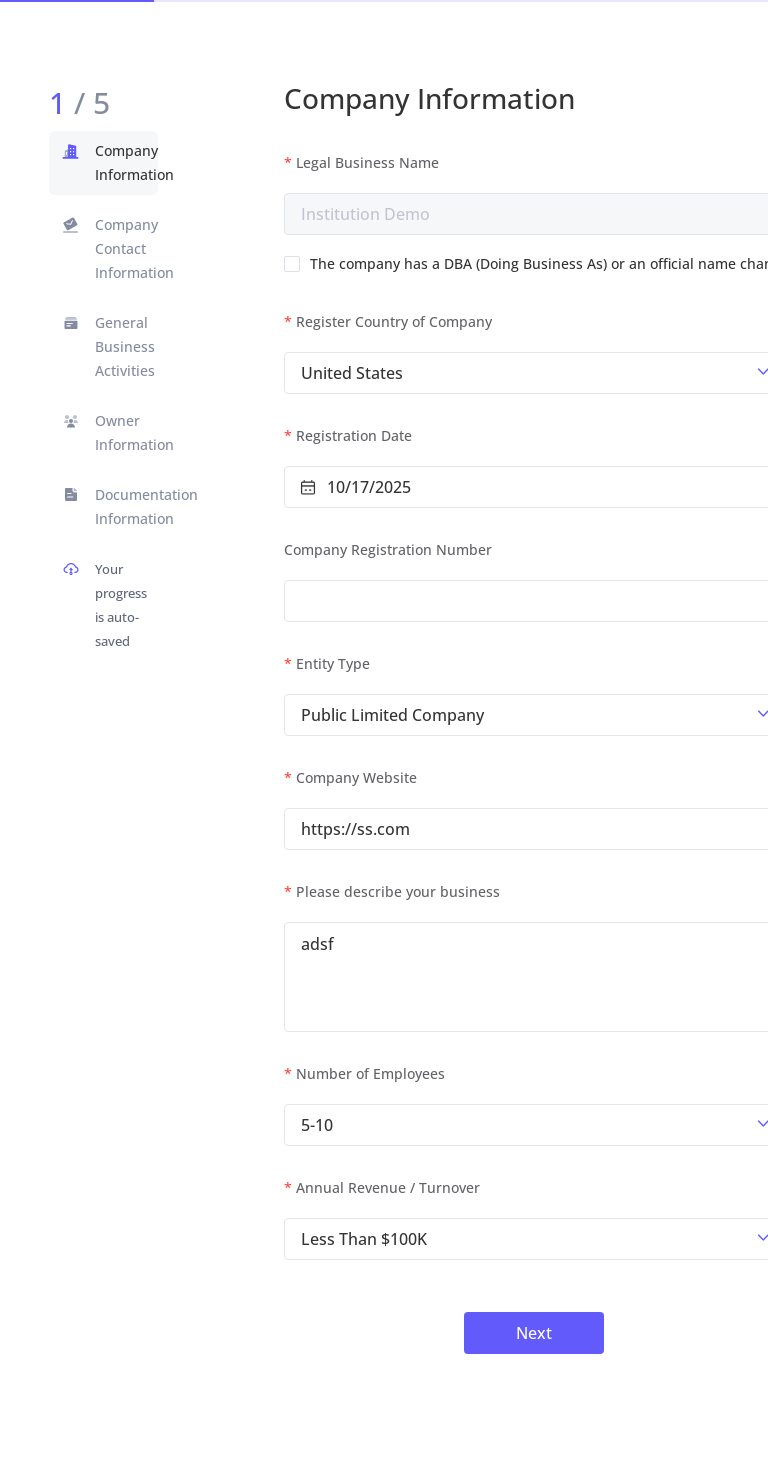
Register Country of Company (394, 321)
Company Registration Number (388, 549)
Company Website (356, 777)
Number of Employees (370, 1073)
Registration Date (354, 435)
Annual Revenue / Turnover (388, 1187)
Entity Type (333, 663)
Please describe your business (398, 891)
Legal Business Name (367, 162)
